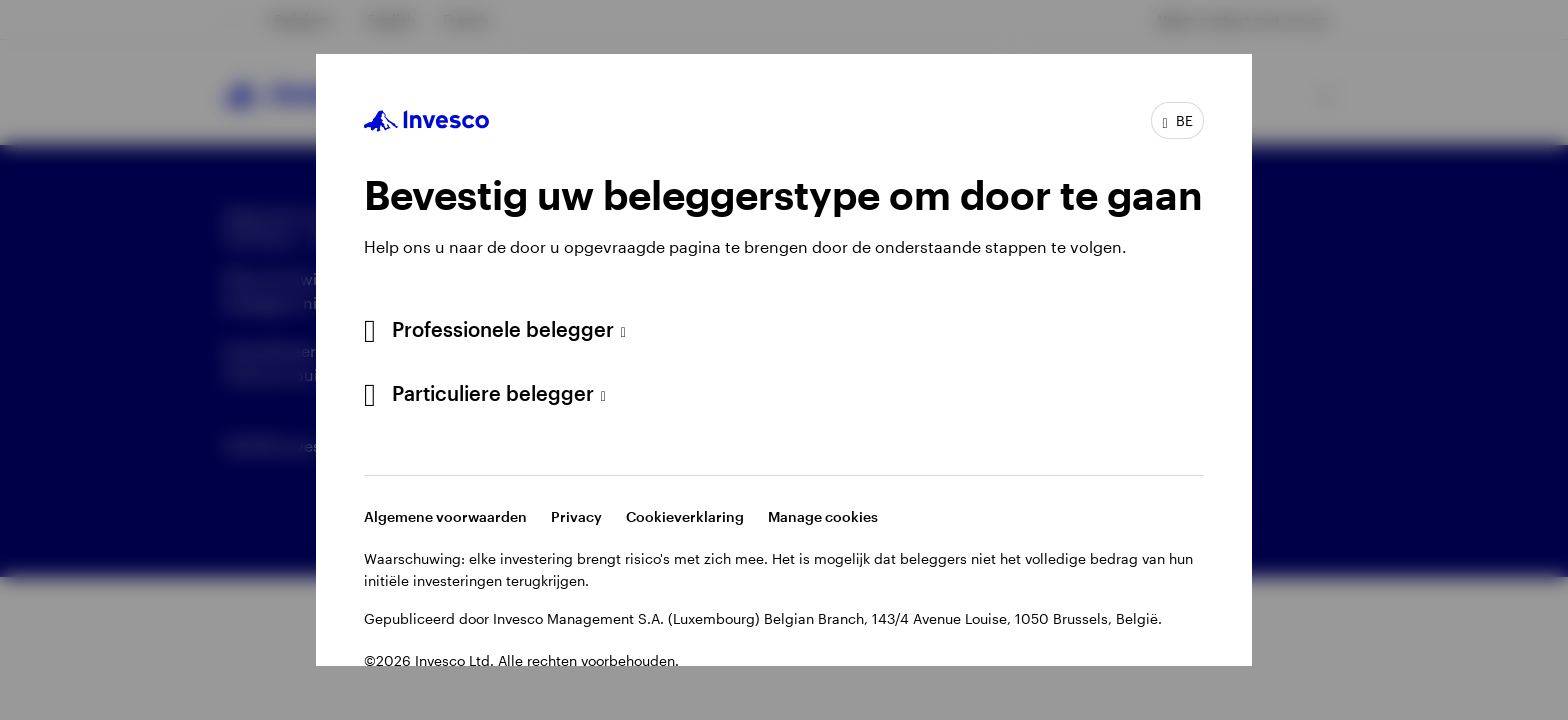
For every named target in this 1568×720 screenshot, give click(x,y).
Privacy (576, 516)
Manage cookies (823, 516)
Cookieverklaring (685, 516)
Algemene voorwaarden (445, 516)
